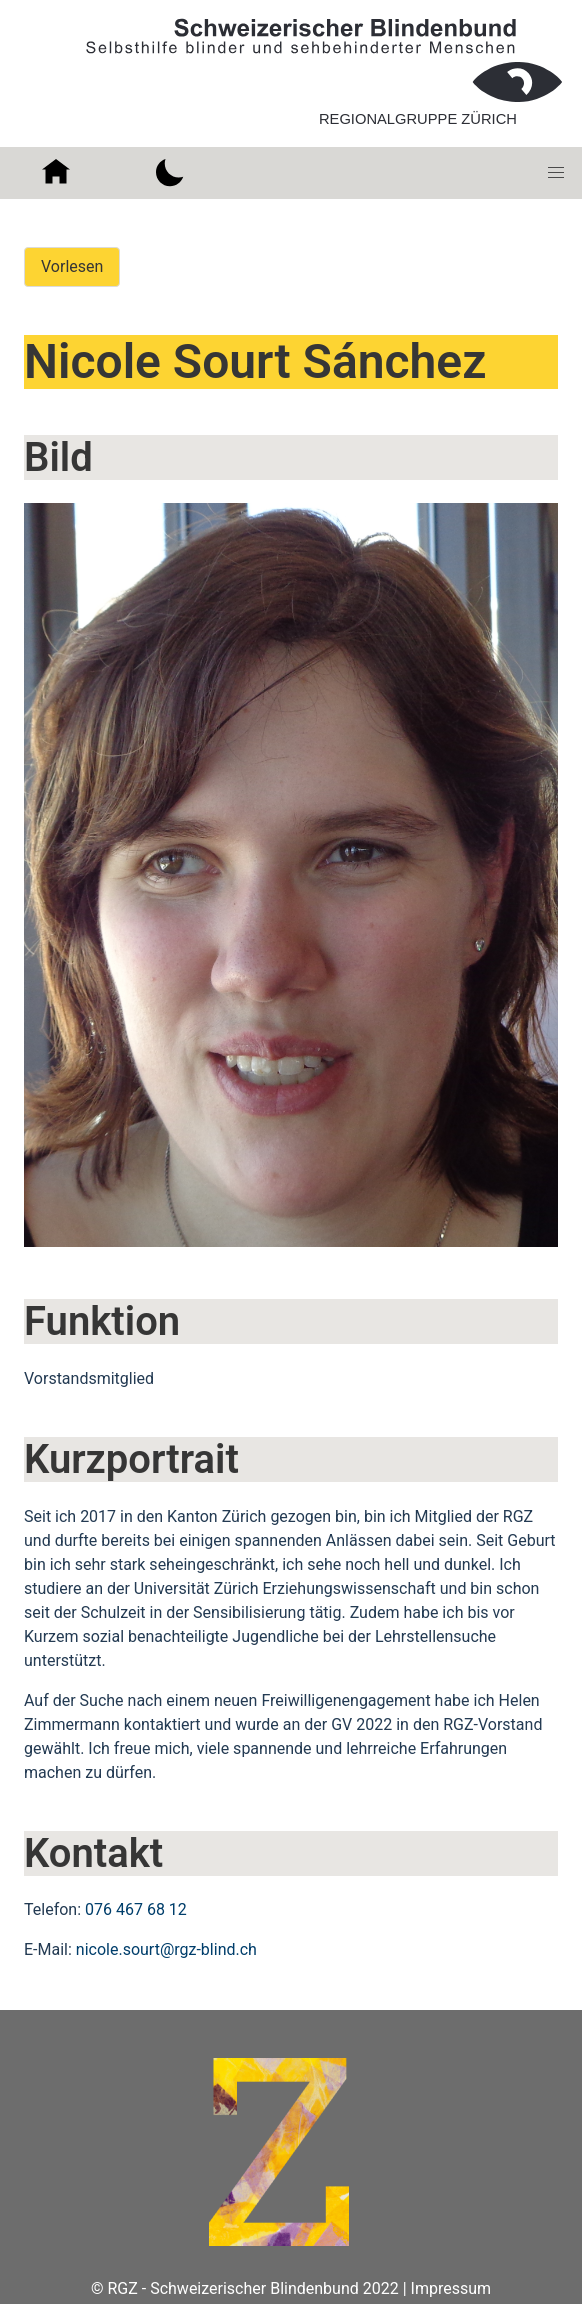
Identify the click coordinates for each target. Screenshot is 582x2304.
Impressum (451, 2288)
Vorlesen (72, 266)
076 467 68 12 (136, 1909)
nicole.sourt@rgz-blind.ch (166, 1949)
